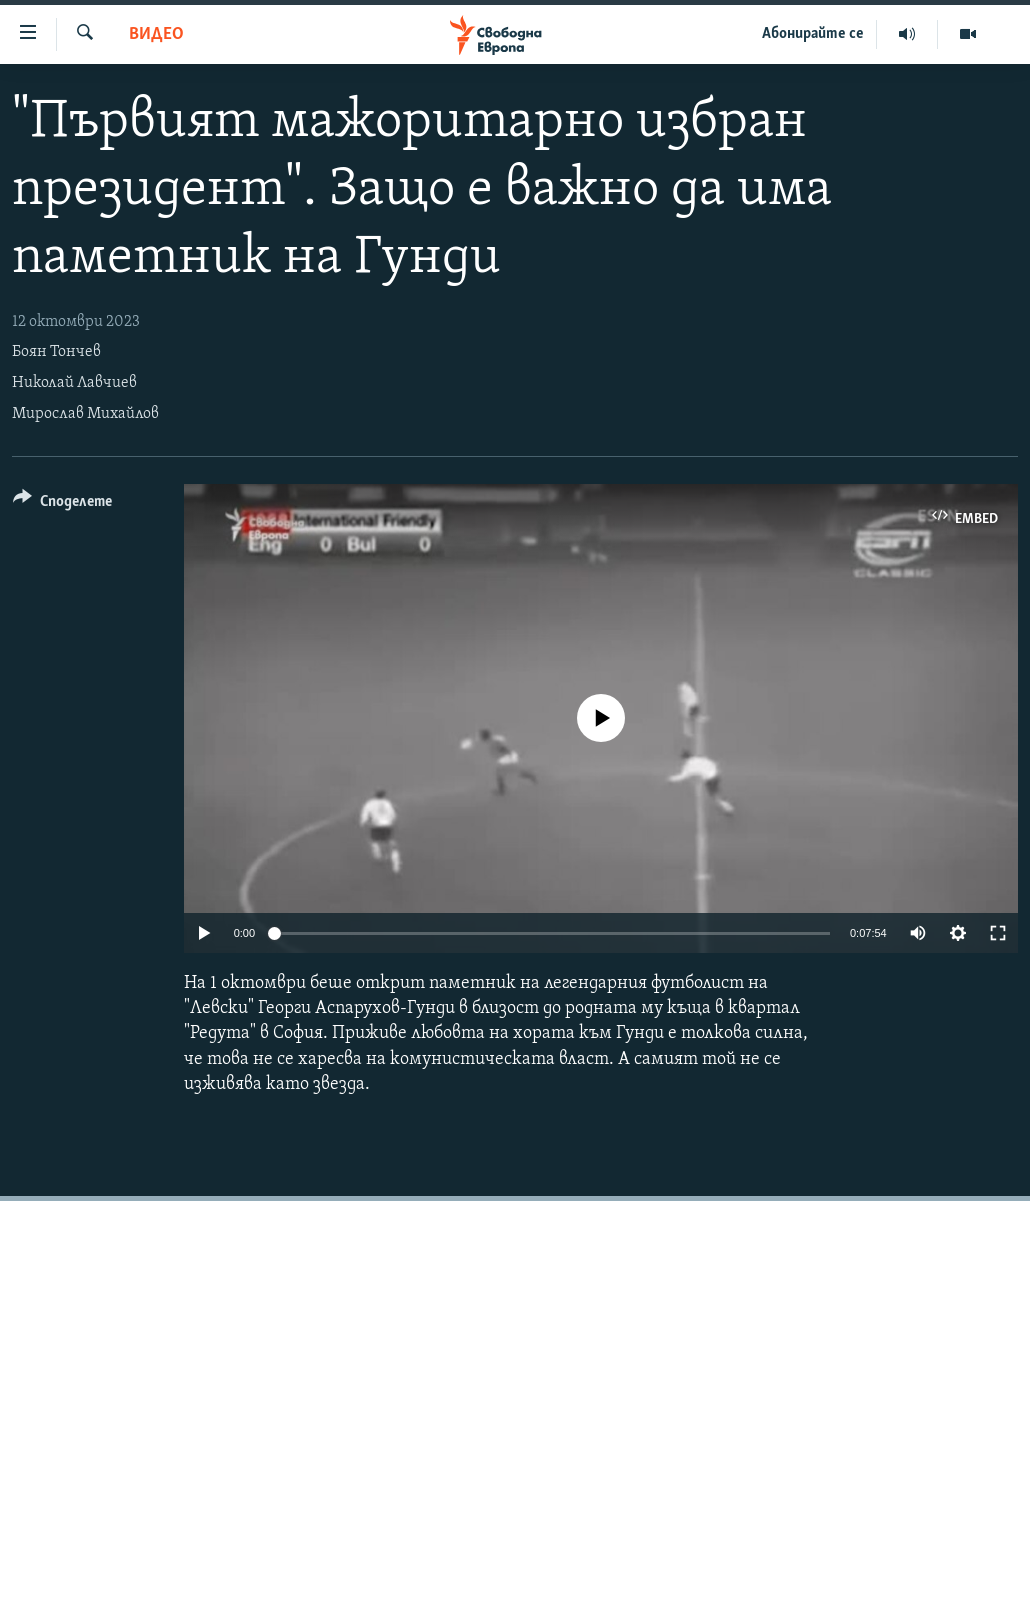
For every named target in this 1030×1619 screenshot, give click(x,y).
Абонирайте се (813, 34)
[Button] (62, 504)
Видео (156, 34)
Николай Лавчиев (74, 383)
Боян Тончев (56, 352)
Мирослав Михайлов (85, 414)
